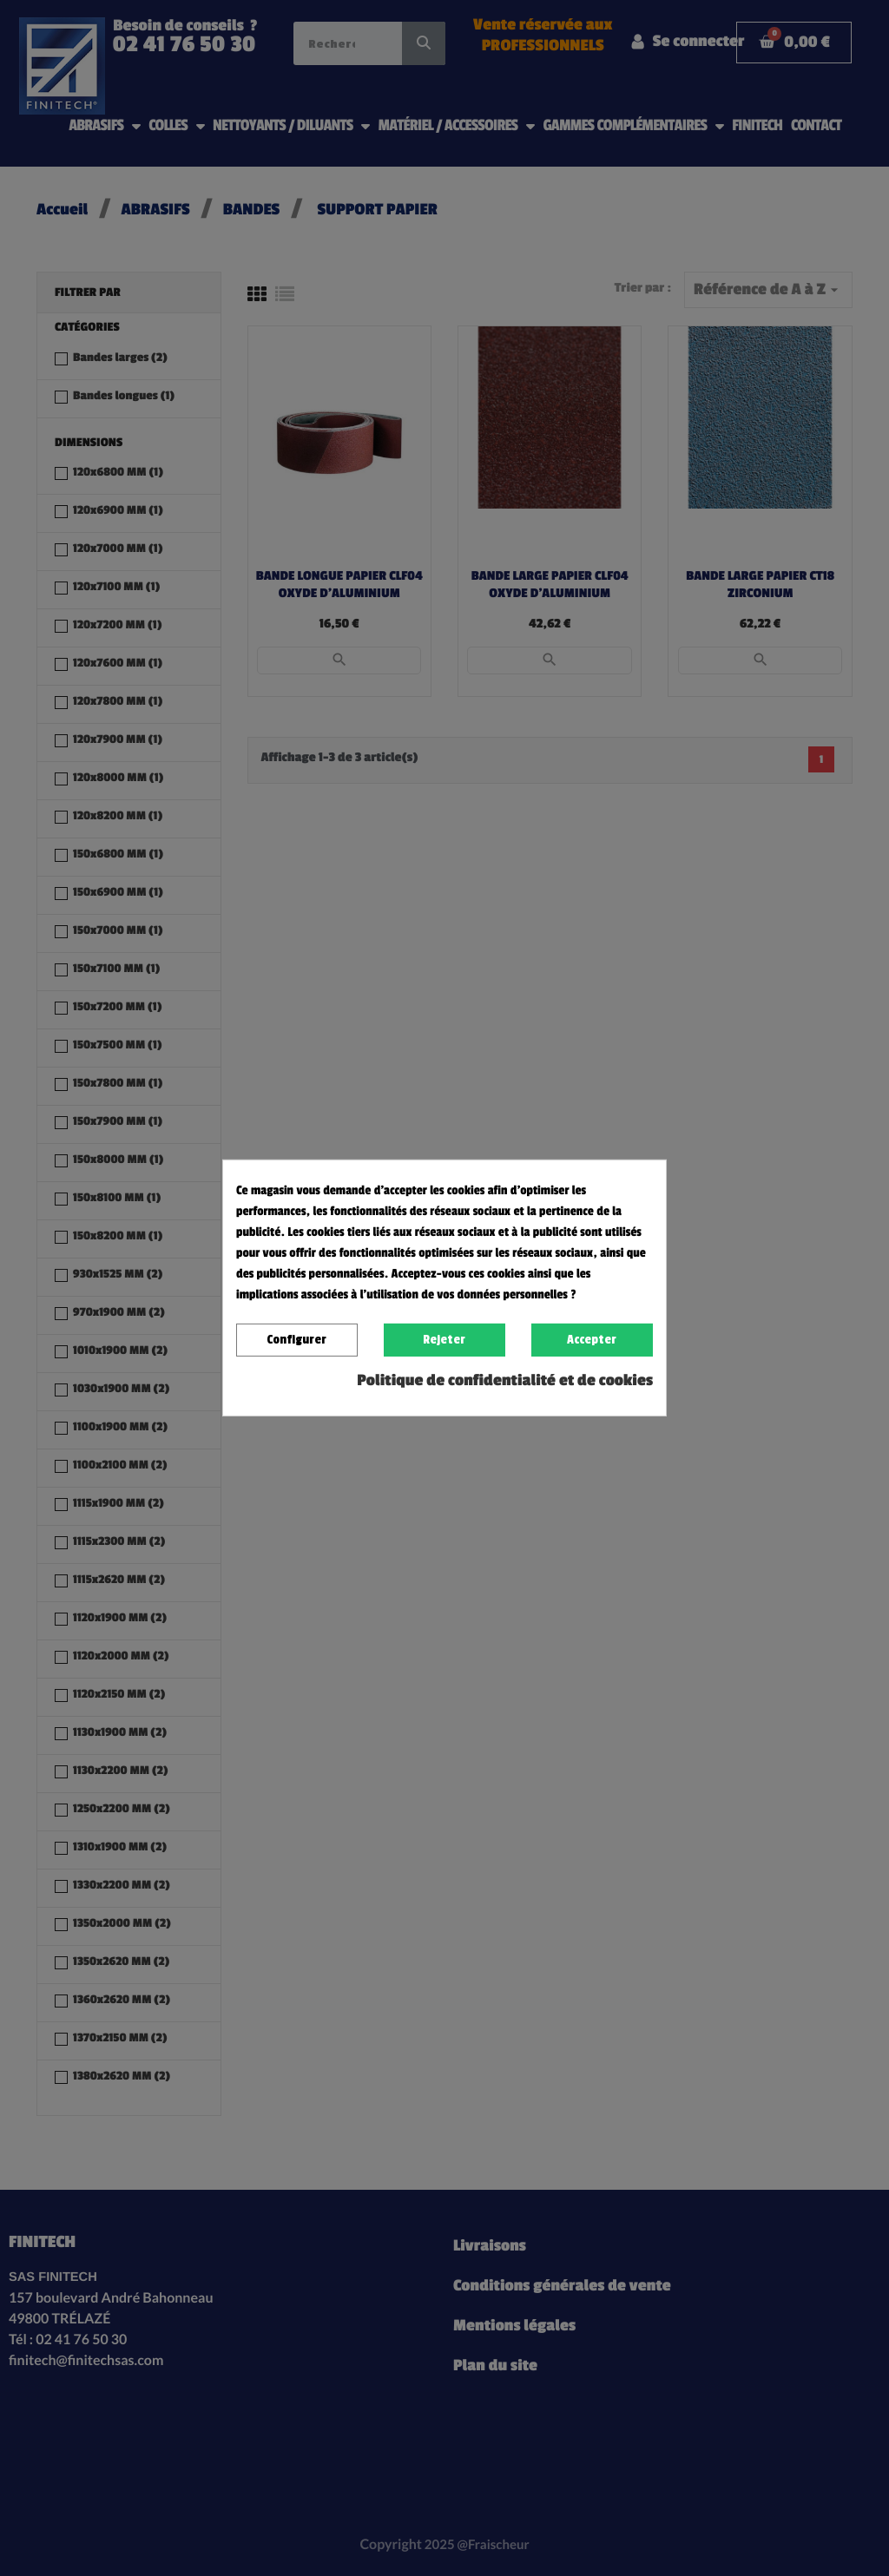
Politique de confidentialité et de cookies (505, 1381)
